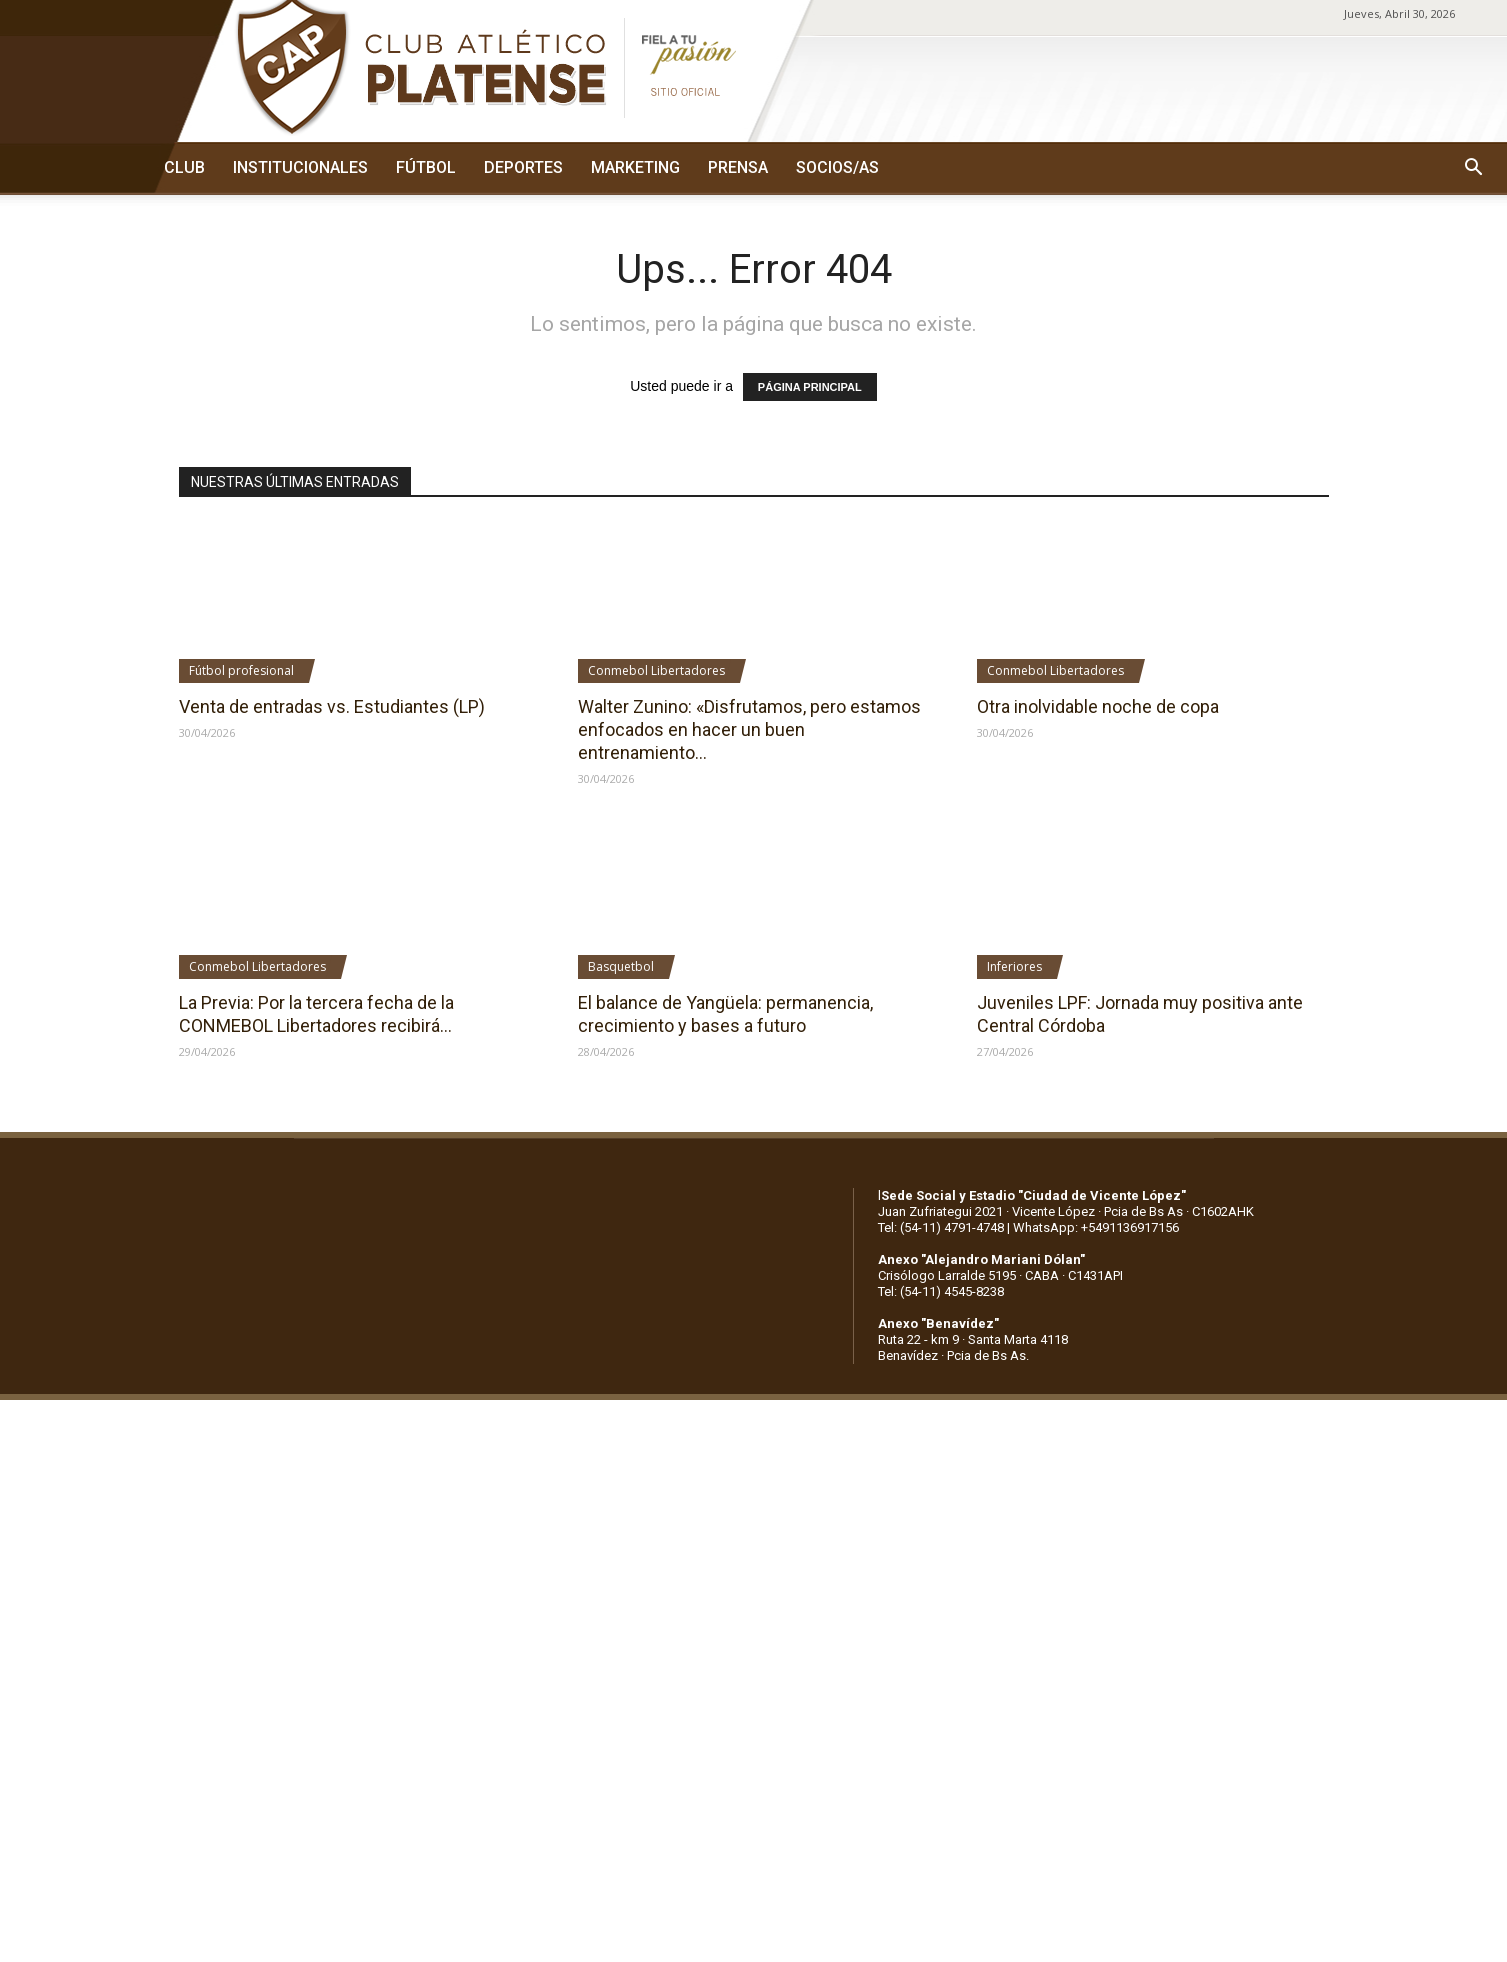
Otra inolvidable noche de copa (1098, 706)
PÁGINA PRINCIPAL (810, 387)
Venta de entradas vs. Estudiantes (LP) (332, 706)
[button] (1473, 168)
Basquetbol (621, 966)
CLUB (184, 167)
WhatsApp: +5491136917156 (1096, 1227)
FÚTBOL (426, 167)
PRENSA (738, 167)
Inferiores (1014, 966)
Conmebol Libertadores (656, 670)
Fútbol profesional (241, 670)
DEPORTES (523, 167)
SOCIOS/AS (837, 167)
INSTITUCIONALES (300, 167)
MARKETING (635, 167)
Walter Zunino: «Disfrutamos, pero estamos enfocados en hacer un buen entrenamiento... (749, 729)
